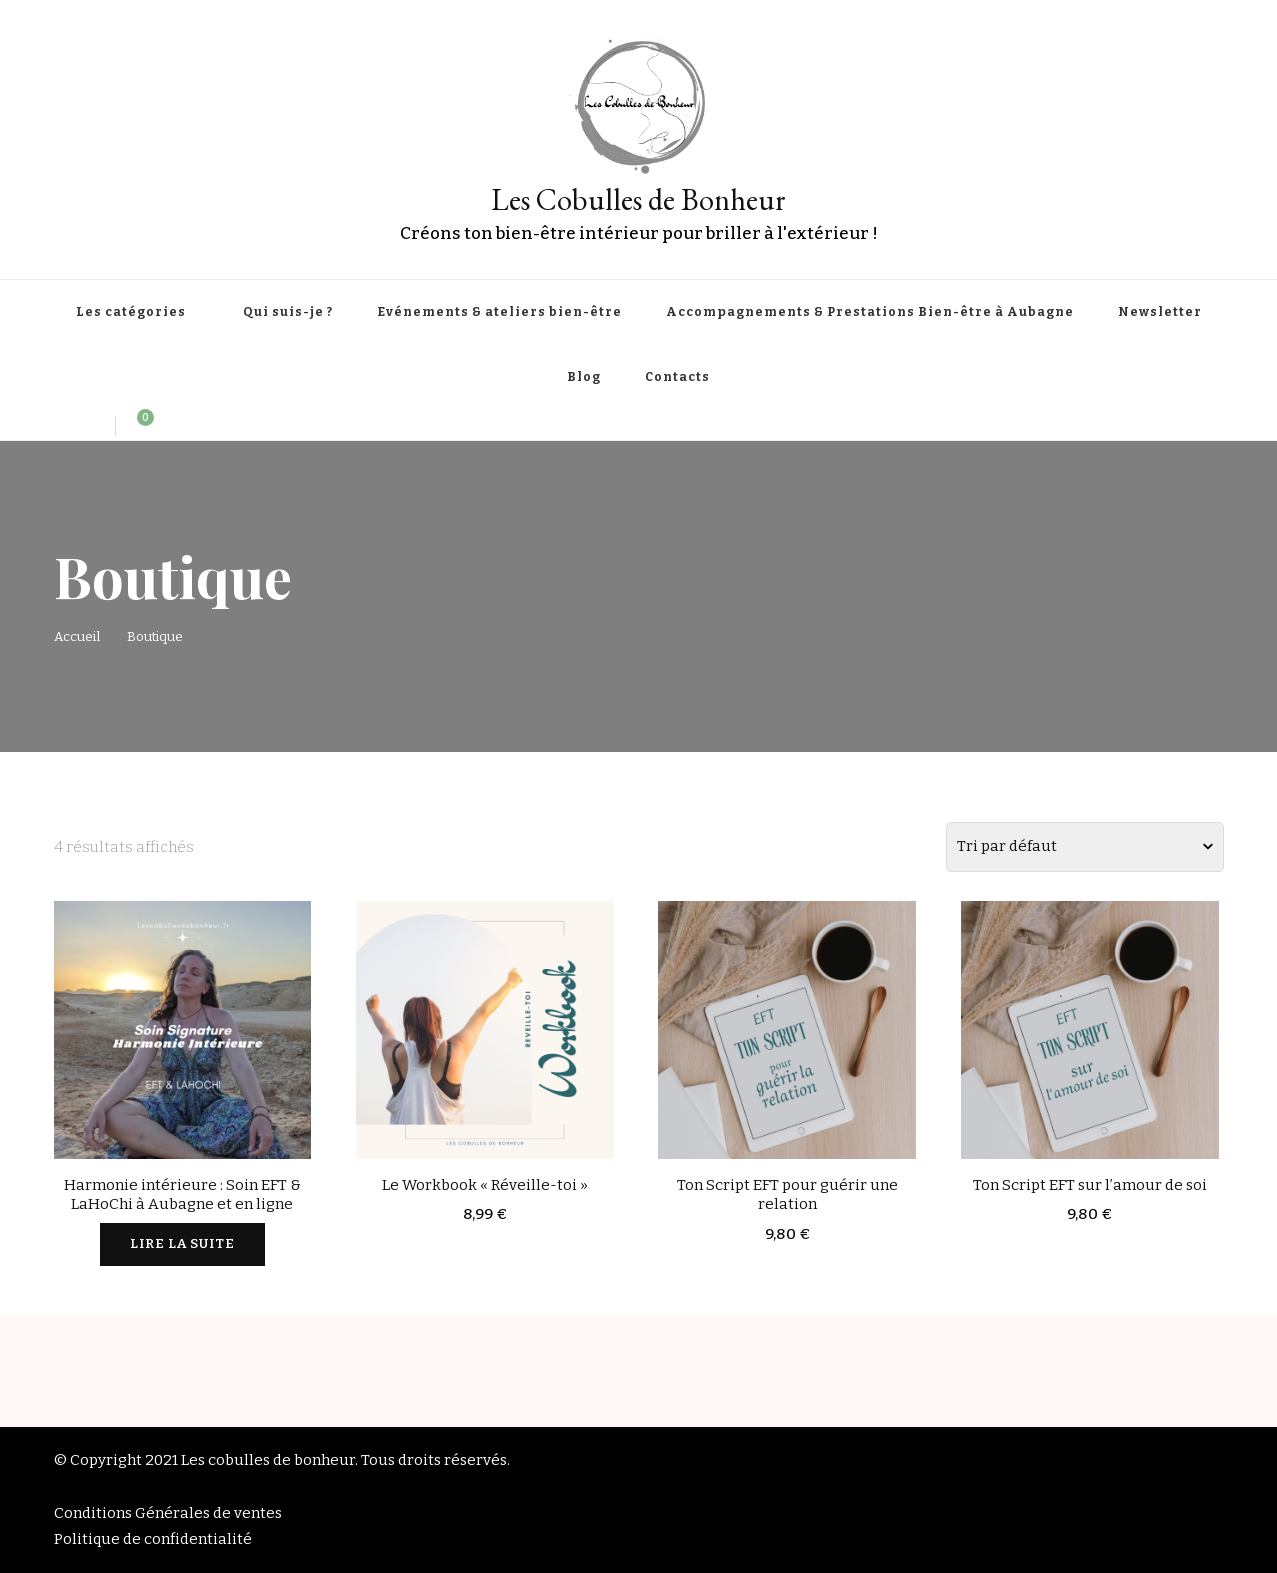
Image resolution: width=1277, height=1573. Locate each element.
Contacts (677, 377)
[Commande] (1085, 847)
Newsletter (1160, 312)
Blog (584, 377)
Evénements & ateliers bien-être (499, 312)
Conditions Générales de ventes (168, 1513)
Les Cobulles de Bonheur (638, 199)
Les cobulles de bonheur (268, 1460)
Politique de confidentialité (153, 1539)
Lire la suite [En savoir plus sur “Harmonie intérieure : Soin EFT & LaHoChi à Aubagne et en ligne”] (182, 1244)
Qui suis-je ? (288, 312)
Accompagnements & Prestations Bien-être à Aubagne (870, 312)
